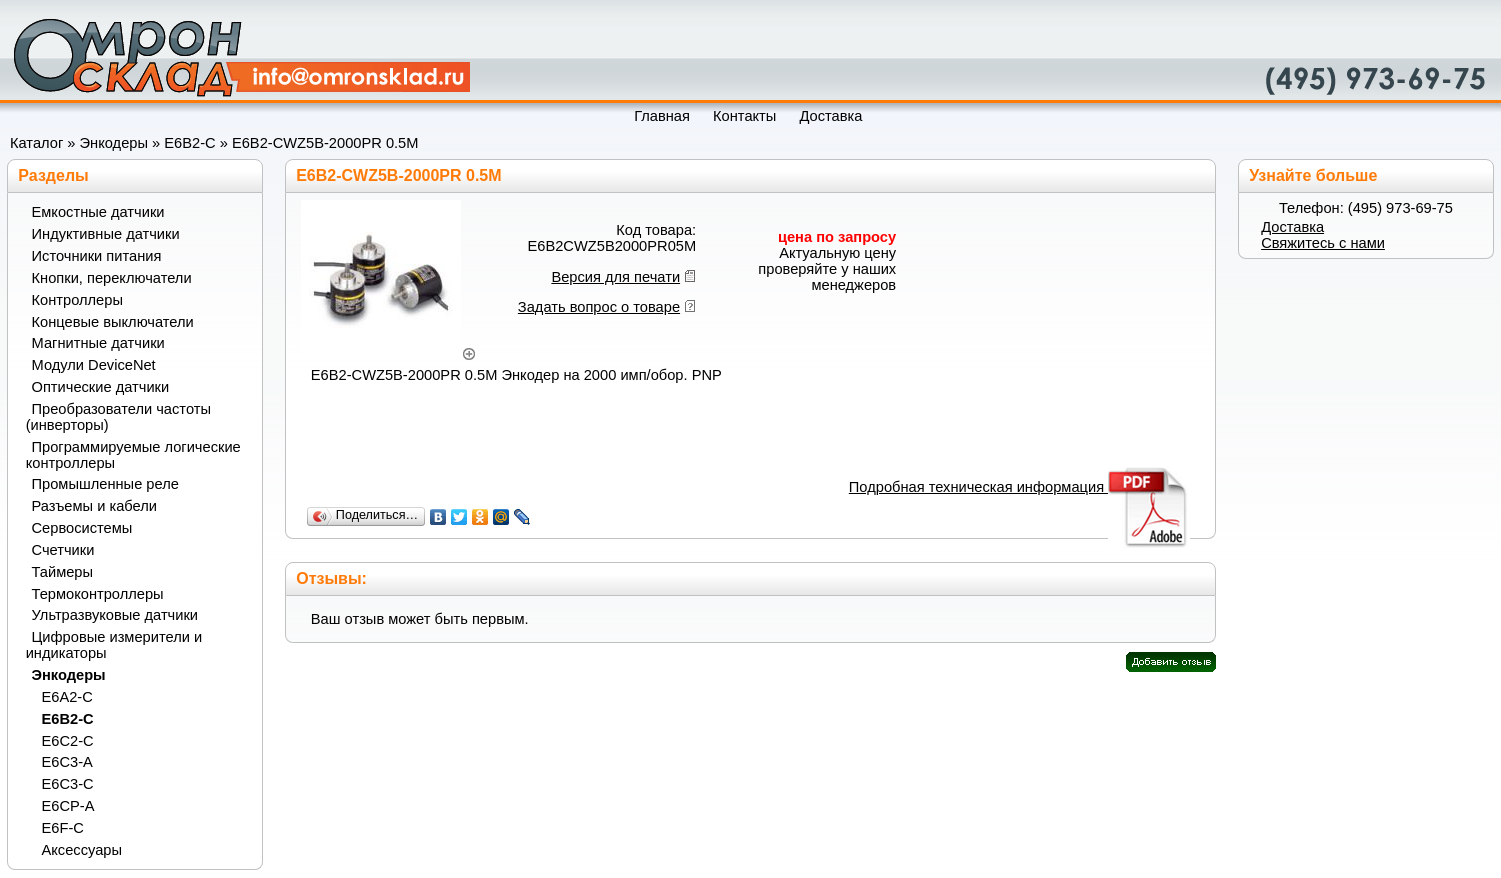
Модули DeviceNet (94, 365)
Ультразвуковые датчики (115, 615)
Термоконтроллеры (98, 594)
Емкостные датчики (98, 212)
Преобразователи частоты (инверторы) (118, 417)
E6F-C (63, 828)
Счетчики (63, 550)
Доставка (1292, 227)
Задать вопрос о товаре (599, 307)
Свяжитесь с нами (1323, 243)
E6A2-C (67, 697)
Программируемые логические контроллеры (133, 455)
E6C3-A (67, 762)
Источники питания (97, 256)
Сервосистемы (82, 528)
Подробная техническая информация (1019, 487)
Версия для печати (615, 277)
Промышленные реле (105, 484)
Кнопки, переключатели (112, 278)
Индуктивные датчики (106, 234)
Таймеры (63, 572)
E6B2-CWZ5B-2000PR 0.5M (325, 143)
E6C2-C (68, 741)
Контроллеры (77, 300)
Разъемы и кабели (94, 506)
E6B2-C (189, 143)
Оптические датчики (101, 387)
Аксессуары (82, 850)
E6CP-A (68, 806)
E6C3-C (68, 784)
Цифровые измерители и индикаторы (114, 645)
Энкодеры (114, 143)
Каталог (36, 143)
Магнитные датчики (98, 343)
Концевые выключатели (113, 322)
